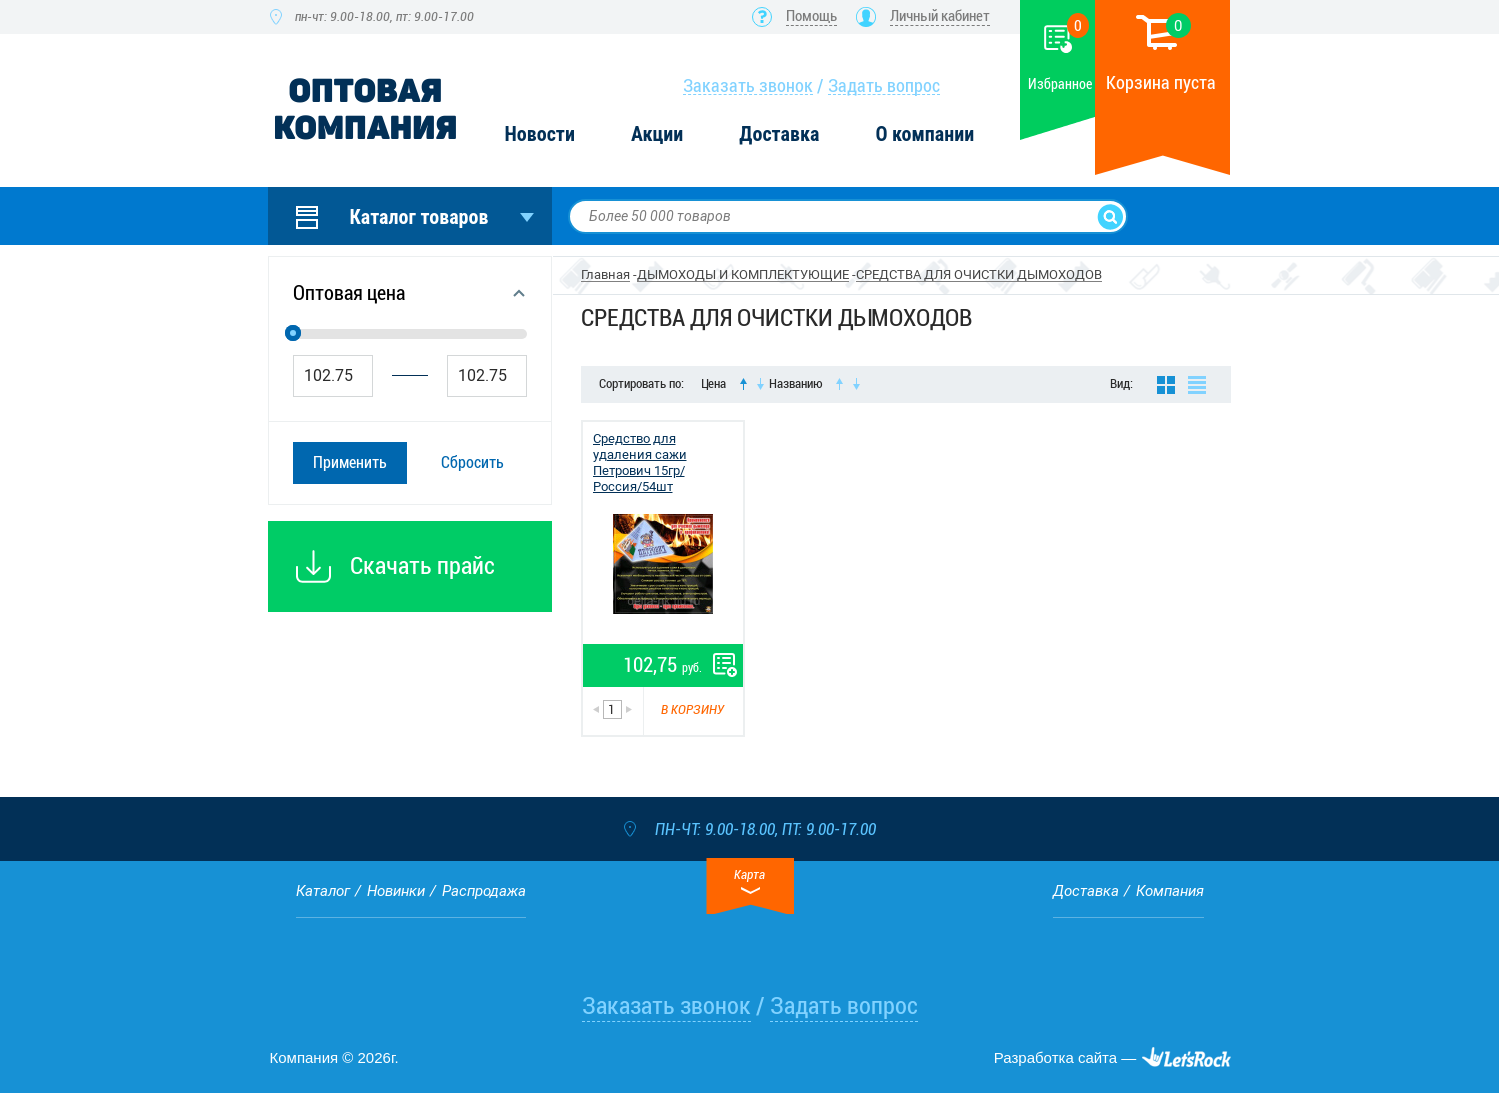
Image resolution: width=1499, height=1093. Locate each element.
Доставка (779, 134)
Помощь (811, 16)
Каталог (323, 891)
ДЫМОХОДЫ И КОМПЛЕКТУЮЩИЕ (743, 274)
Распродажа (484, 891)
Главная (605, 274)
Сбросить (472, 462)
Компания (1170, 891)
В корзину (692, 709)
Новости (540, 134)
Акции (657, 134)
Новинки (396, 891)
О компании (924, 134)
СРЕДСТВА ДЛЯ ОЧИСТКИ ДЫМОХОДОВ (979, 274)
